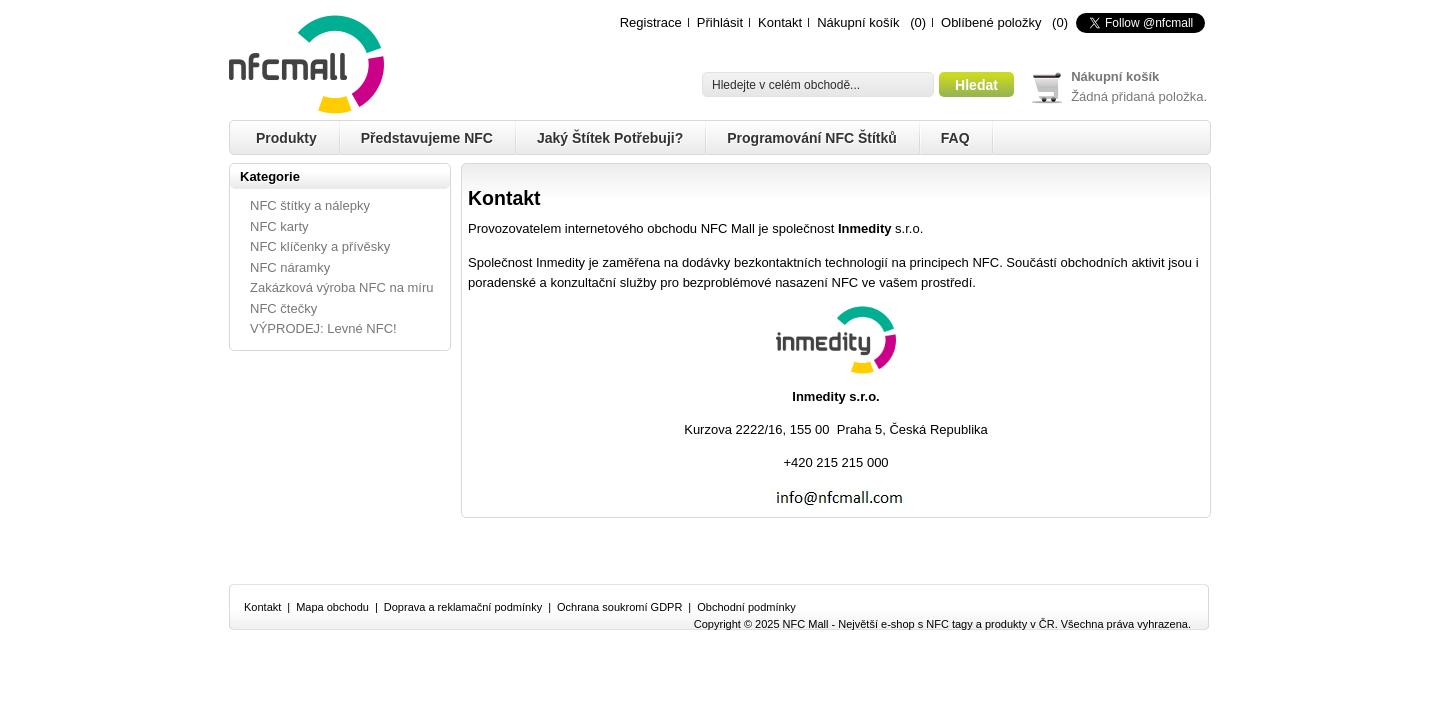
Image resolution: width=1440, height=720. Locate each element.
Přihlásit (720, 22)
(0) (918, 22)
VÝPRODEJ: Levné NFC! (323, 328)
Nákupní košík (858, 22)
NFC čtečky (283, 308)
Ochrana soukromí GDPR (619, 607)
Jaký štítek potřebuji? (610, 138)
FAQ (955, 138)
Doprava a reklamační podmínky (463, 607)
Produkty (286, 138)
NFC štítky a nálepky (310, 205)
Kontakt (780, 22)
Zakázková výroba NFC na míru (342, 287)
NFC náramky (290, 267)
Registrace (651, 22)
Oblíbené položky (991, 22)
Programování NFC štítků (812, 138)
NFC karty (279, 226)
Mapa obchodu (332, 607)
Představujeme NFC (427, 138)
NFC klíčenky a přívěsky (320, 246)
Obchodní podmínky (746, 607)
